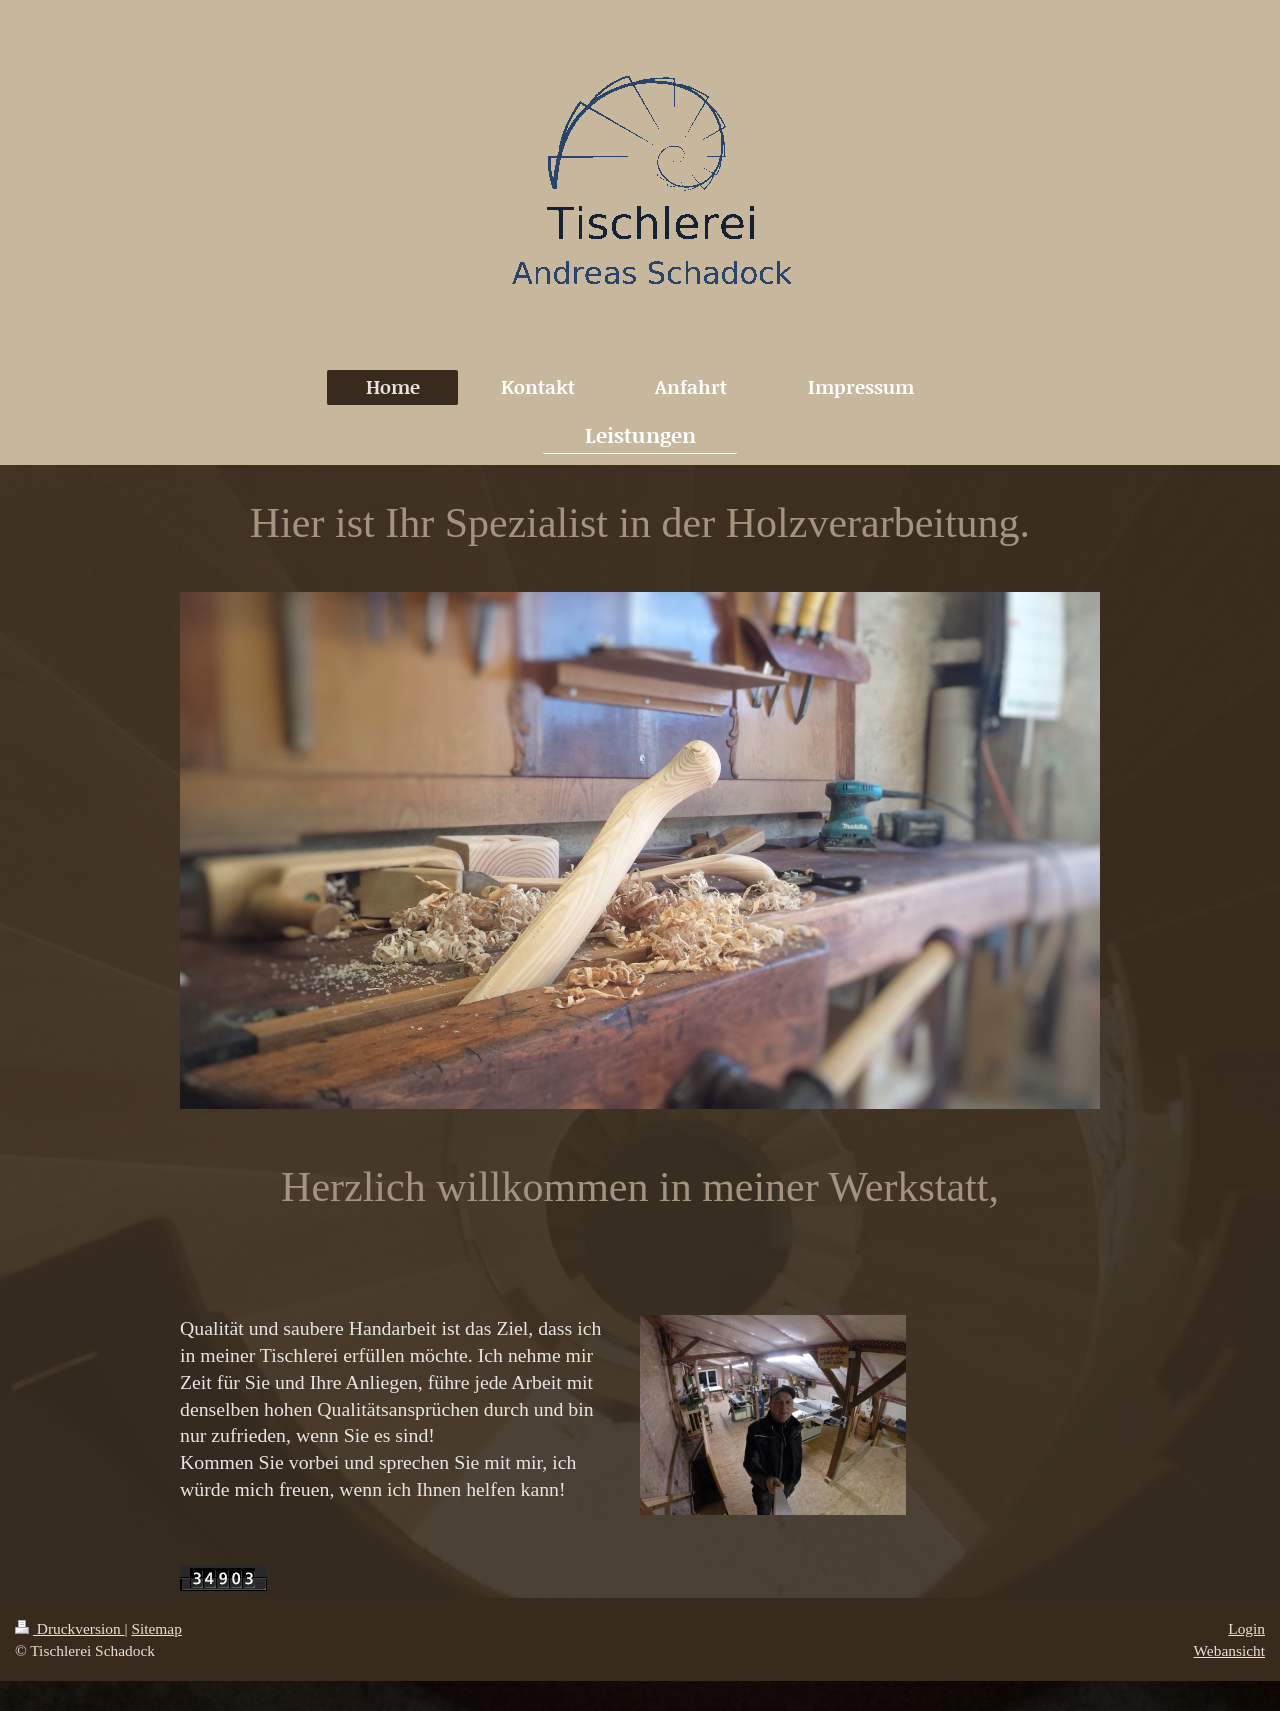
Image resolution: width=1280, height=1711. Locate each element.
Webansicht (1229, 1650)
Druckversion (69, 1628)
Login (1246, 1628)
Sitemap (156, 1628)
